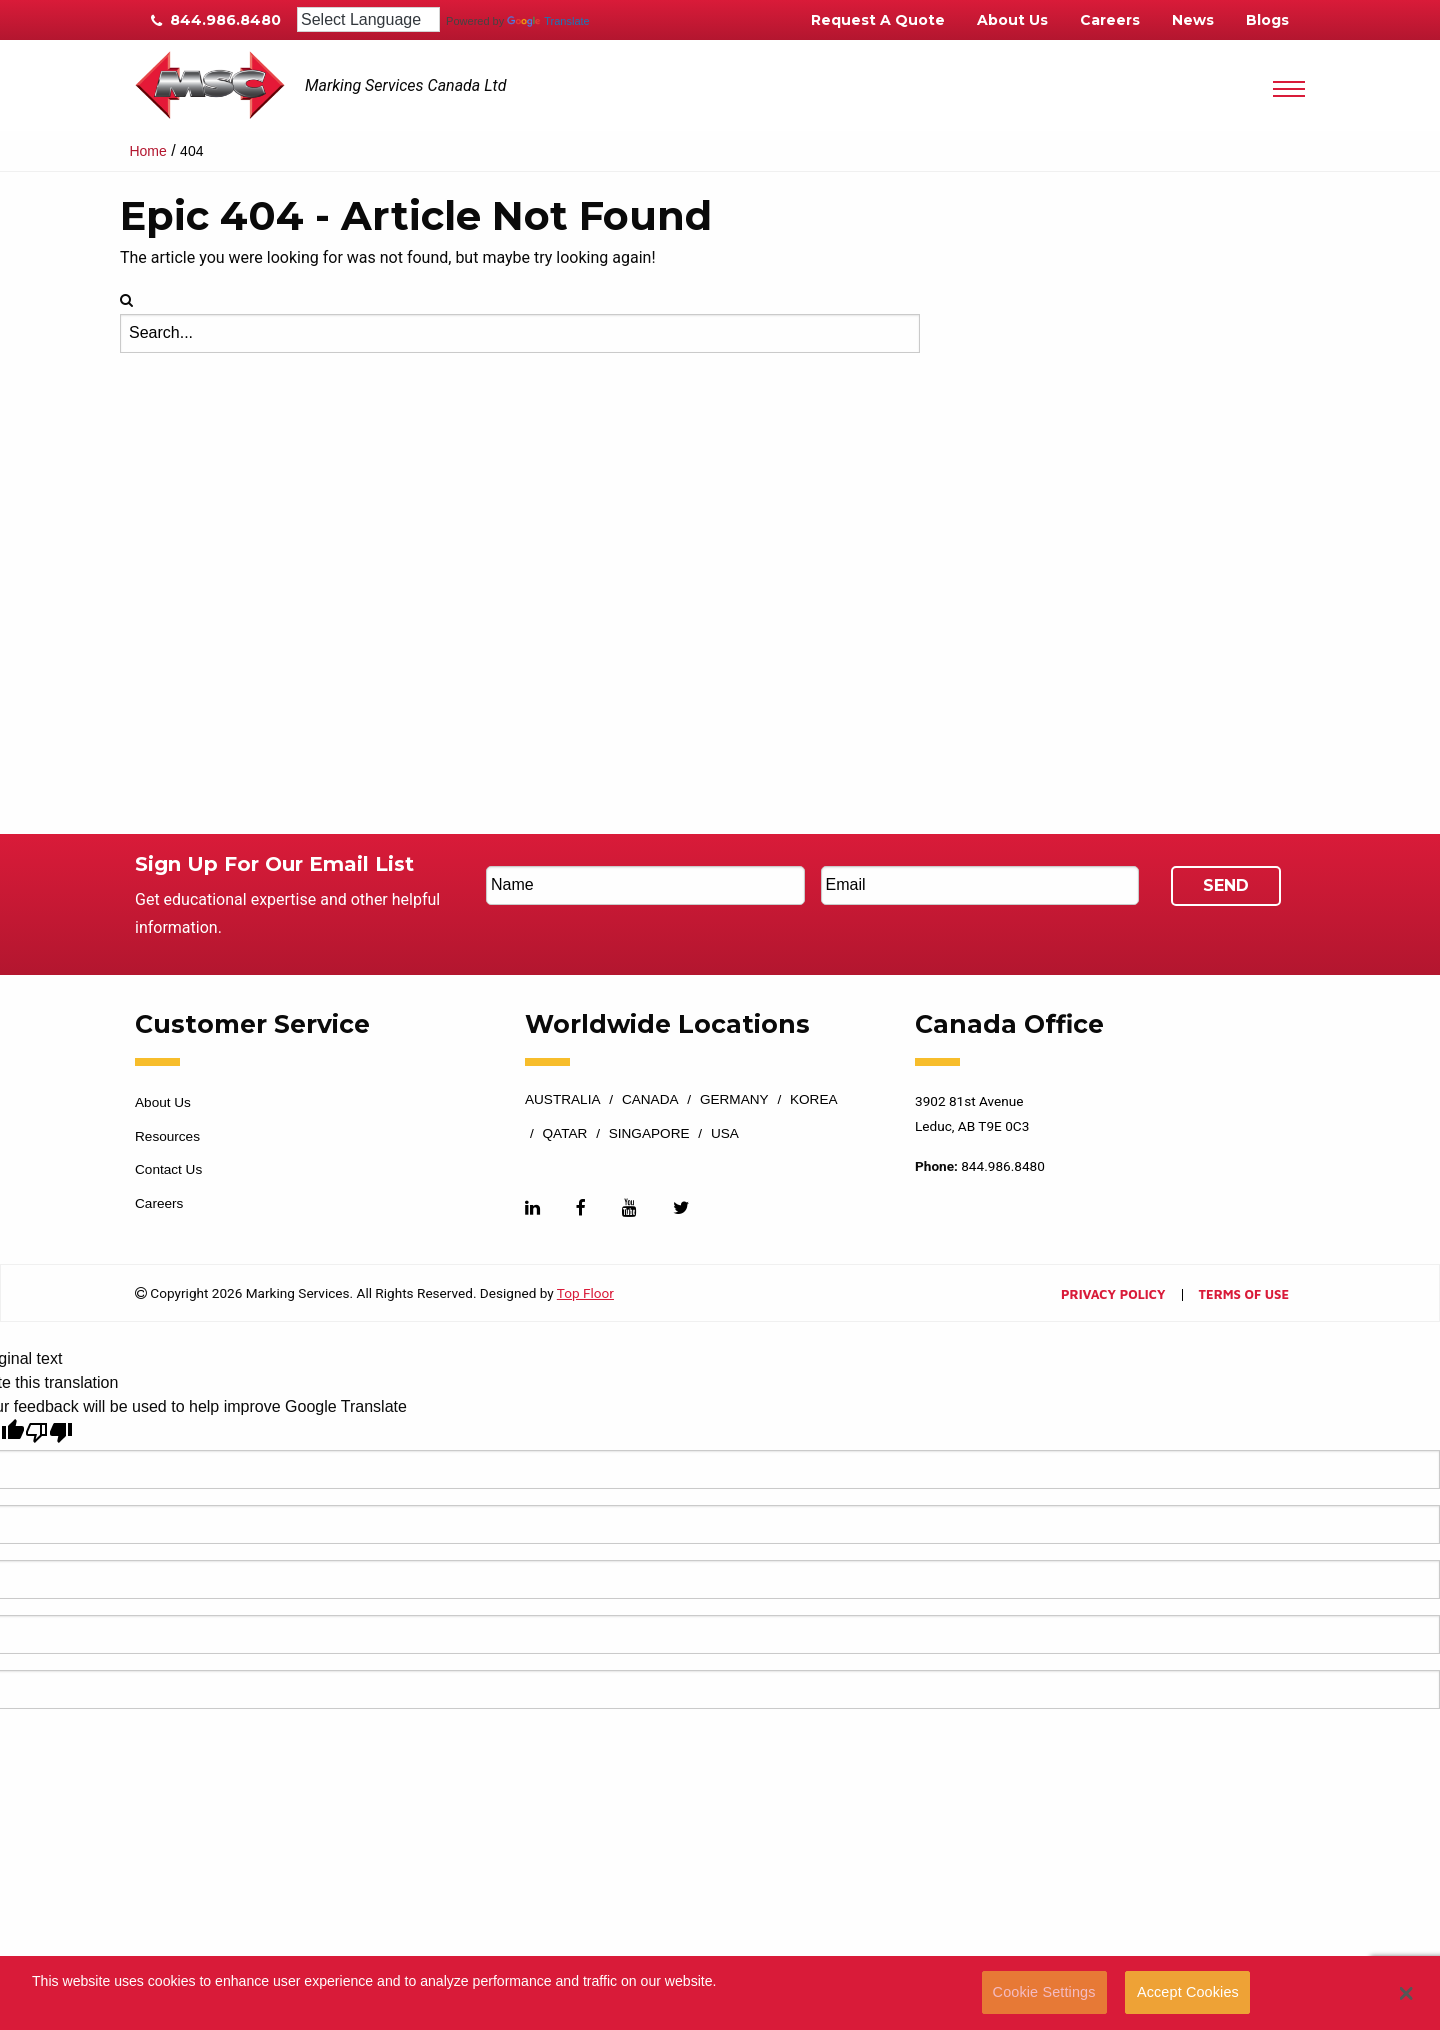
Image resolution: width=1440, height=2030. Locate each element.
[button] (1406, 1993)
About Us (1012, 20)
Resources (167, 1136)
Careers (1110, 20)
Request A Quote (878, 20)
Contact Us (168, 1169)
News (1193, 20)
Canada (650, 1100)
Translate (548, 21)
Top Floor (585, 1293)
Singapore (649, 1134)
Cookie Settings (1044, 1992)
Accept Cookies (1188, 1992)
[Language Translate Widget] (368, 19)
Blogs (1267, 20)
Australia (563, 1100)
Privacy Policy (1113, 1295)
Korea (814, 1100)
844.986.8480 (216, 20)
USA (725, 1134)
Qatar (565, 1134)
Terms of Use (1244, 1295)
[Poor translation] (49, 1432)
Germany (734, 1100)
